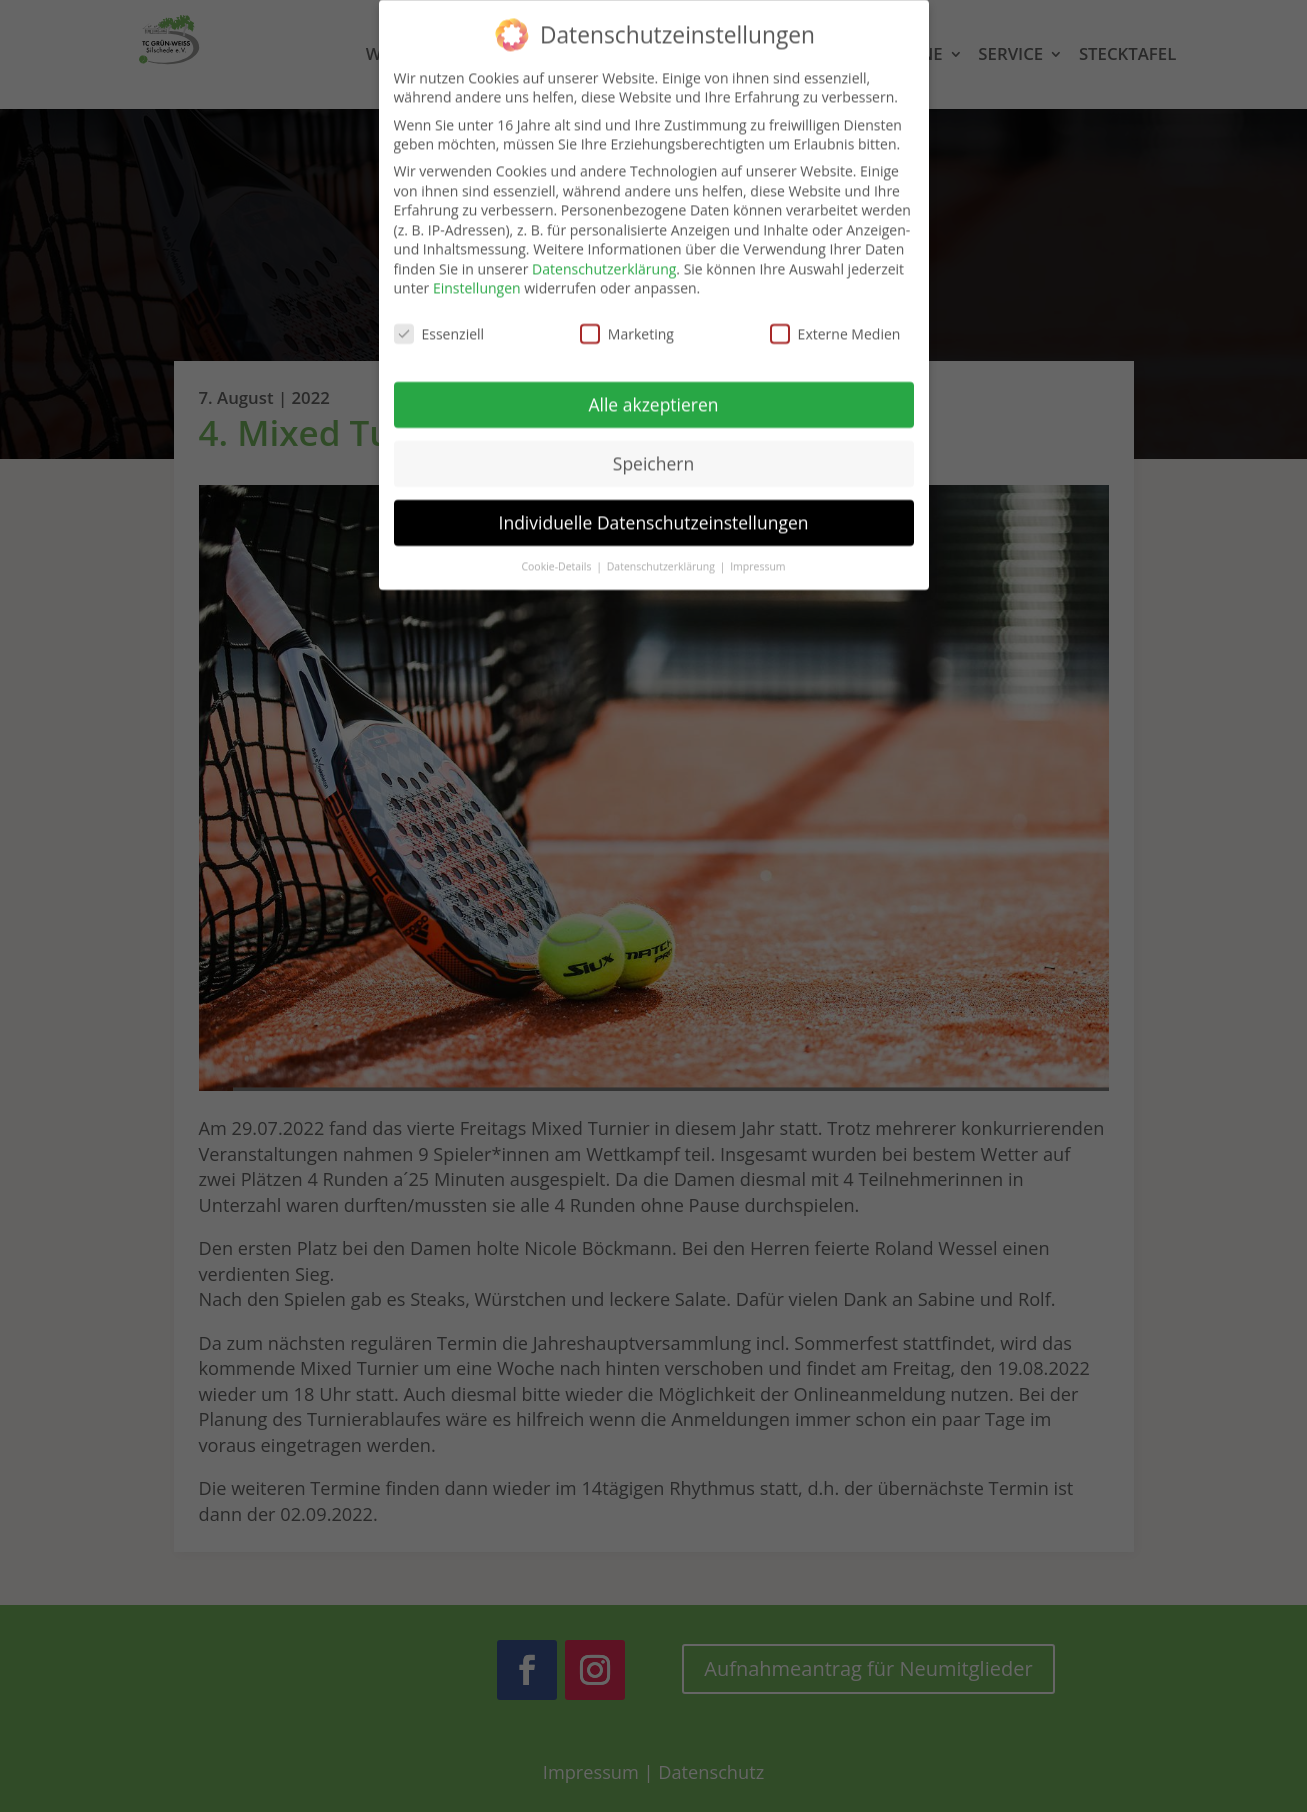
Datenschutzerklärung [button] (662, 554)
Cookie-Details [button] (557, 554)
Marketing (627, 321)
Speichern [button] (653, 451)
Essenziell (439, 321)
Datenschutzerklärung (604, 256)
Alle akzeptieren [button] (653, 392)
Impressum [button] (757, 554)
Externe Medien (835, 321)
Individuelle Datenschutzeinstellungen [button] (654, 510)
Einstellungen (477, 276)
